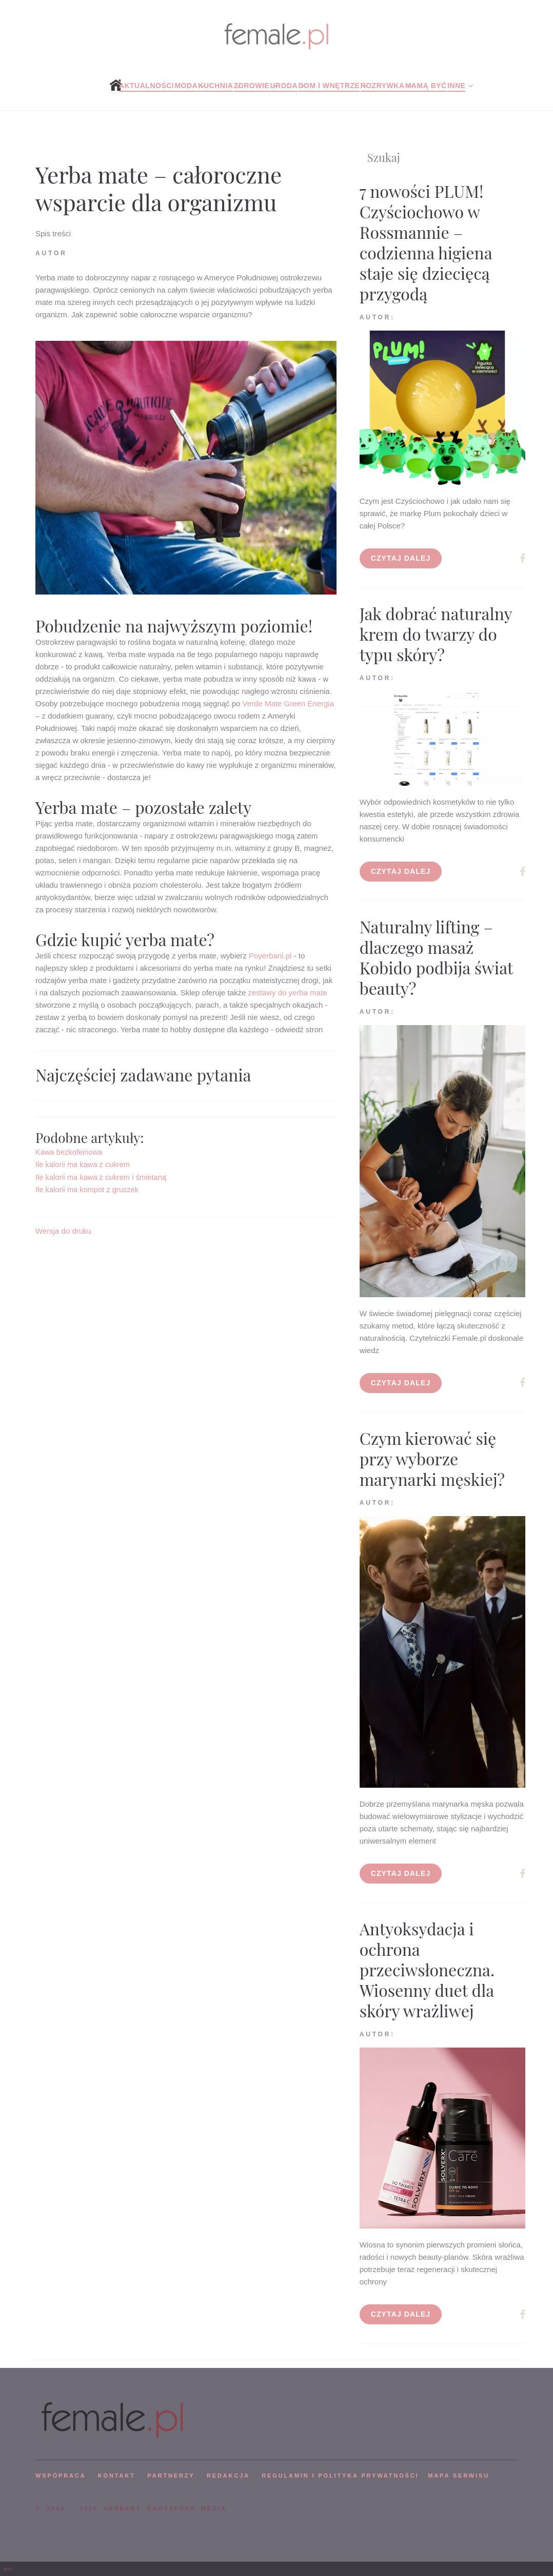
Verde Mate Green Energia (288, 703)
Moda (186, 85)
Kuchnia (215, 85)
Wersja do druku (63, 1230)
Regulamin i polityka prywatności (340, 2475)
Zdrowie (252, 85)
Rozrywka (383, 85)
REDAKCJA (228, 2475)
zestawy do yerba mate (287, 992)
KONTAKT (116, 2475)
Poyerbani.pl (270, 955)
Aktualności (146, 85)
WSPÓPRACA (60, 2475)
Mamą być (426, 85)
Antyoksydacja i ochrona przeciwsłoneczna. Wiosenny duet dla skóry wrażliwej (427, 1969)
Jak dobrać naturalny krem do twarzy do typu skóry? (436, 633)
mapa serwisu (458, 2475)
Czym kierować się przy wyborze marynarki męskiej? (432, 1458)
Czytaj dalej (401, 558)
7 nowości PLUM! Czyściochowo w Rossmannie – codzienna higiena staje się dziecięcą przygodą (426, 242)
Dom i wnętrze (329, 85)
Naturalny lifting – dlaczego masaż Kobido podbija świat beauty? (436, 957)
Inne (456, 85)
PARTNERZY (170, 2475)
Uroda (284, 85)
